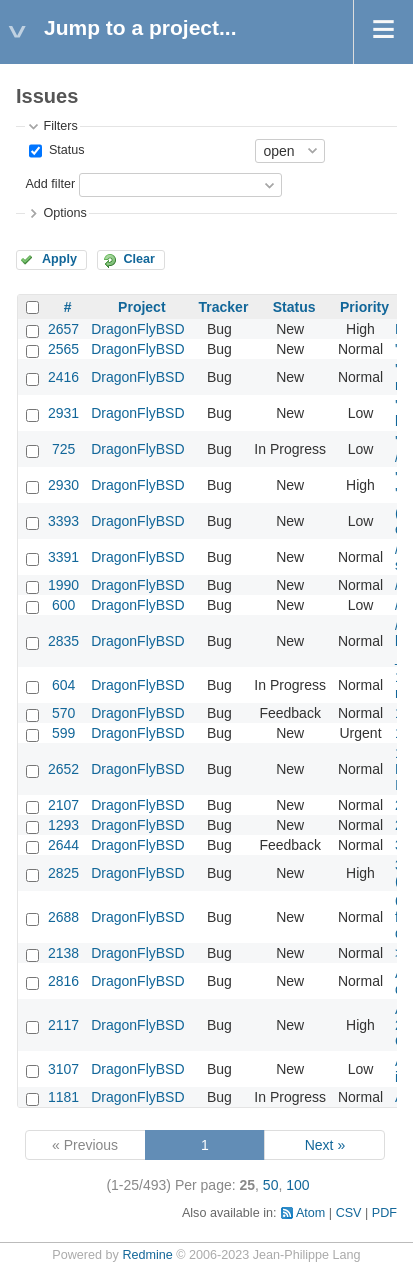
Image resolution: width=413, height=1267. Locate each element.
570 (63, 713)
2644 (63, 845)
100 (297, 1185)
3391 (63, 557)
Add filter (50, 184)
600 (63, 605)
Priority (364, 307)
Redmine (147, 1255)
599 (63, 733)
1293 (63, 825)
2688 (63, 917)
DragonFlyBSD (137, 329)
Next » (325, 1145)
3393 (63, 521)
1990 (63, 585)
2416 (63, 377)
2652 (63, 769)
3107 (63, 1069)
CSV (349, 1213)
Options (64, 213)
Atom (310, 1213)
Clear (139, 259)
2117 (63, 1025)
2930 (63, 485)
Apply (59, 259)
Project (141, 307)
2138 (63, 953)
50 (271, 1185)
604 (63, 685)
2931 (63, 413)
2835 (63, 641)
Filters (60, 126)
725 (63, 449)
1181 (63, 1097)
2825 (63, 873)
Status (64, 150)
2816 (63, 981)
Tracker (224, 307)
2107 (63, 805)
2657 (63, 329)
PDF (384, 1213)
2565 (63, 349)
